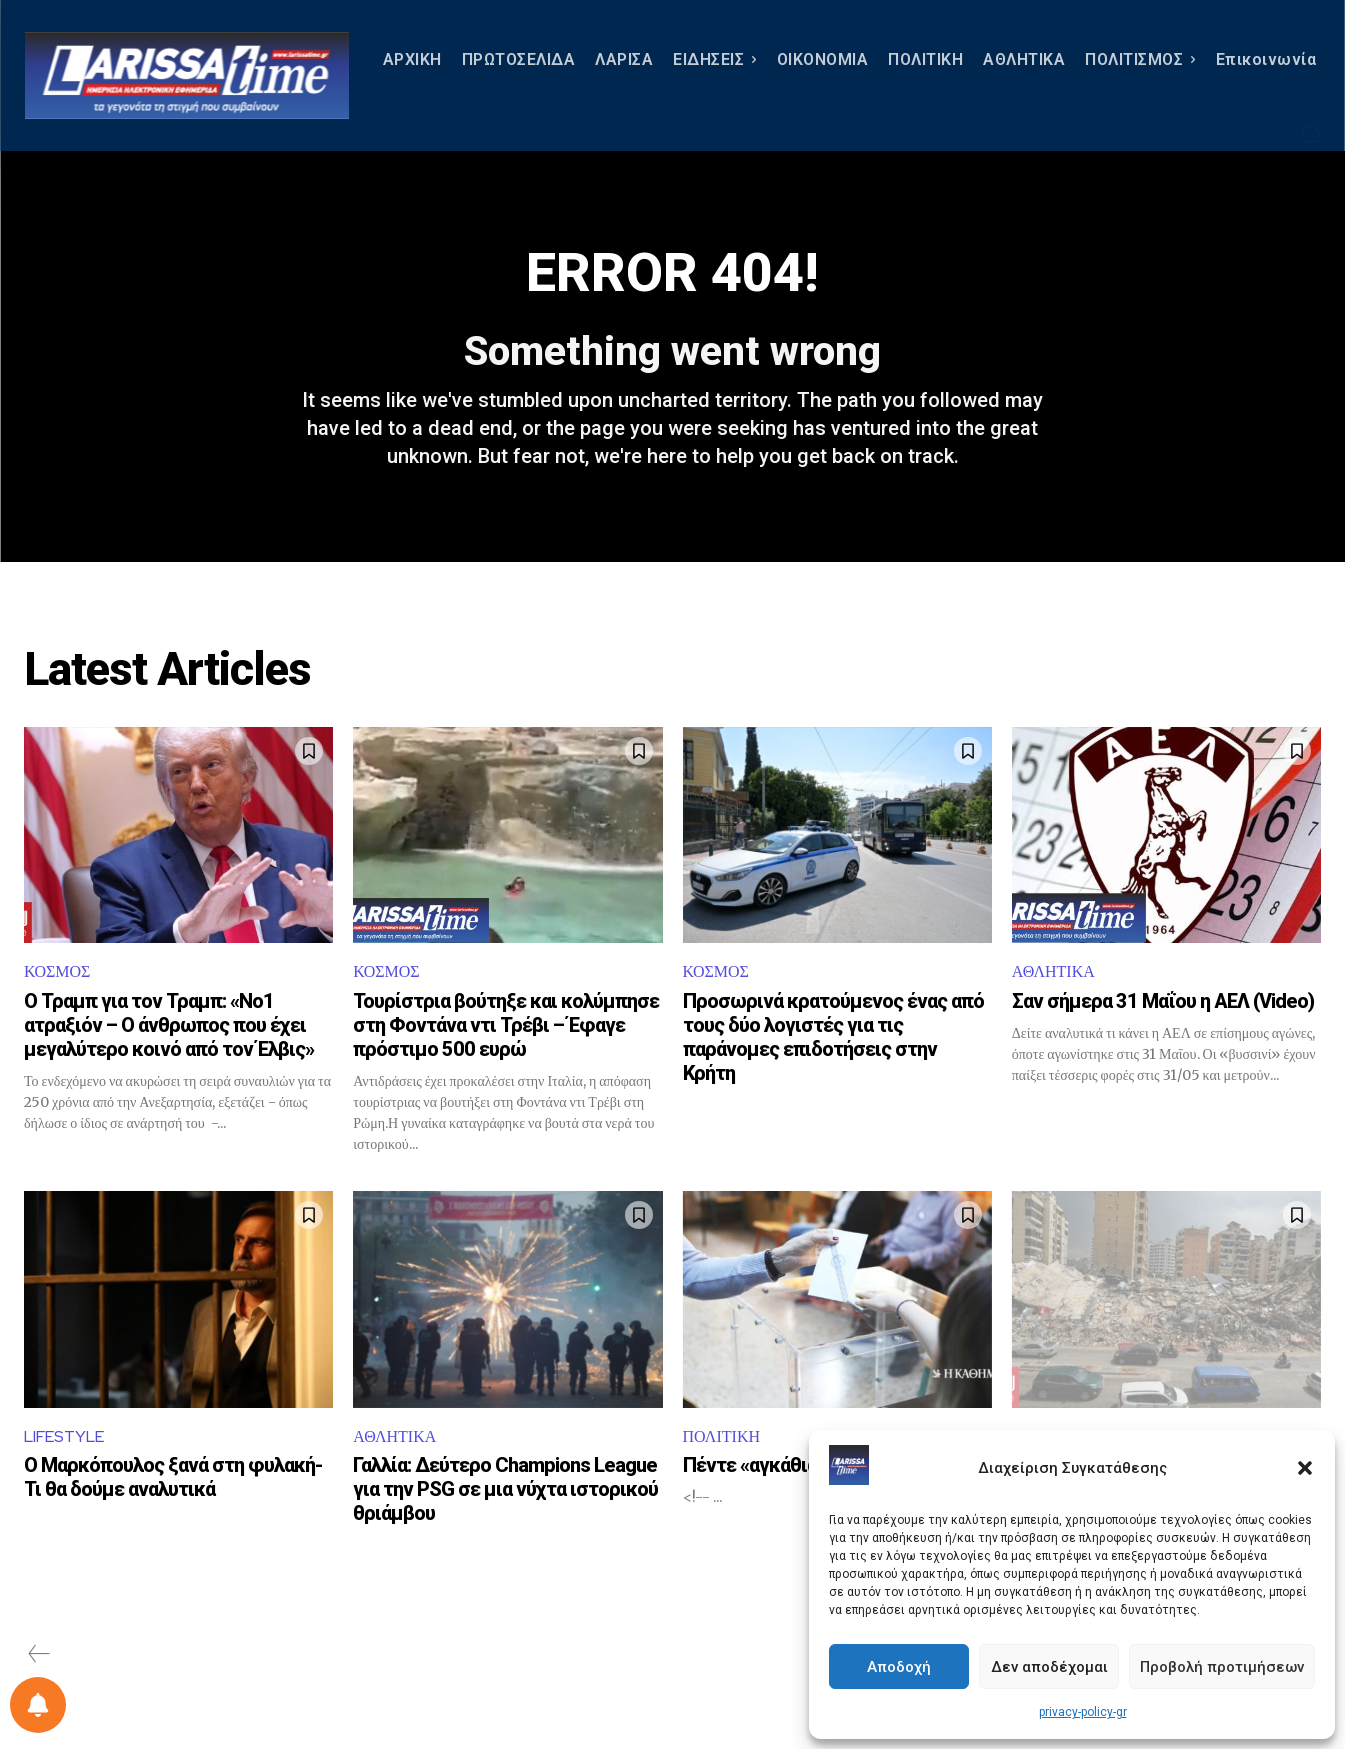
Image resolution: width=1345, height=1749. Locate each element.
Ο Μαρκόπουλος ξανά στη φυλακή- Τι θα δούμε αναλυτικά (173, 1477)
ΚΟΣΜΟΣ (57, 971)
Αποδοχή (899, 1667)
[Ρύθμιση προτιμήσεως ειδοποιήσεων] (38, 1705)
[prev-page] (39, 1654)
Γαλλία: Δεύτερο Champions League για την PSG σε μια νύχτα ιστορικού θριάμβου (505, 1489)
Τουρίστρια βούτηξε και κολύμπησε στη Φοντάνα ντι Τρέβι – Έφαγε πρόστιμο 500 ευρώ (506, 1025)
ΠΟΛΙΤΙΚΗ (721, 1436)
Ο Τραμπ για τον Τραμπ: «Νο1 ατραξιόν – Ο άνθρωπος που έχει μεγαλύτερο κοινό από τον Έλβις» (169, 1025)
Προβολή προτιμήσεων (1222, 1667)
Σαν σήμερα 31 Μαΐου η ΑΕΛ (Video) (1163, 1001)
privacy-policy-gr (1083, 1712)
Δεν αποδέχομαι (1049, 1667)
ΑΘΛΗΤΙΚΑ (1053, 971)
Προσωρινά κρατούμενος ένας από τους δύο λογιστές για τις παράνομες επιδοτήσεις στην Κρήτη (833, 1037)
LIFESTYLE (64, 1436)
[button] (1305, 1468)
